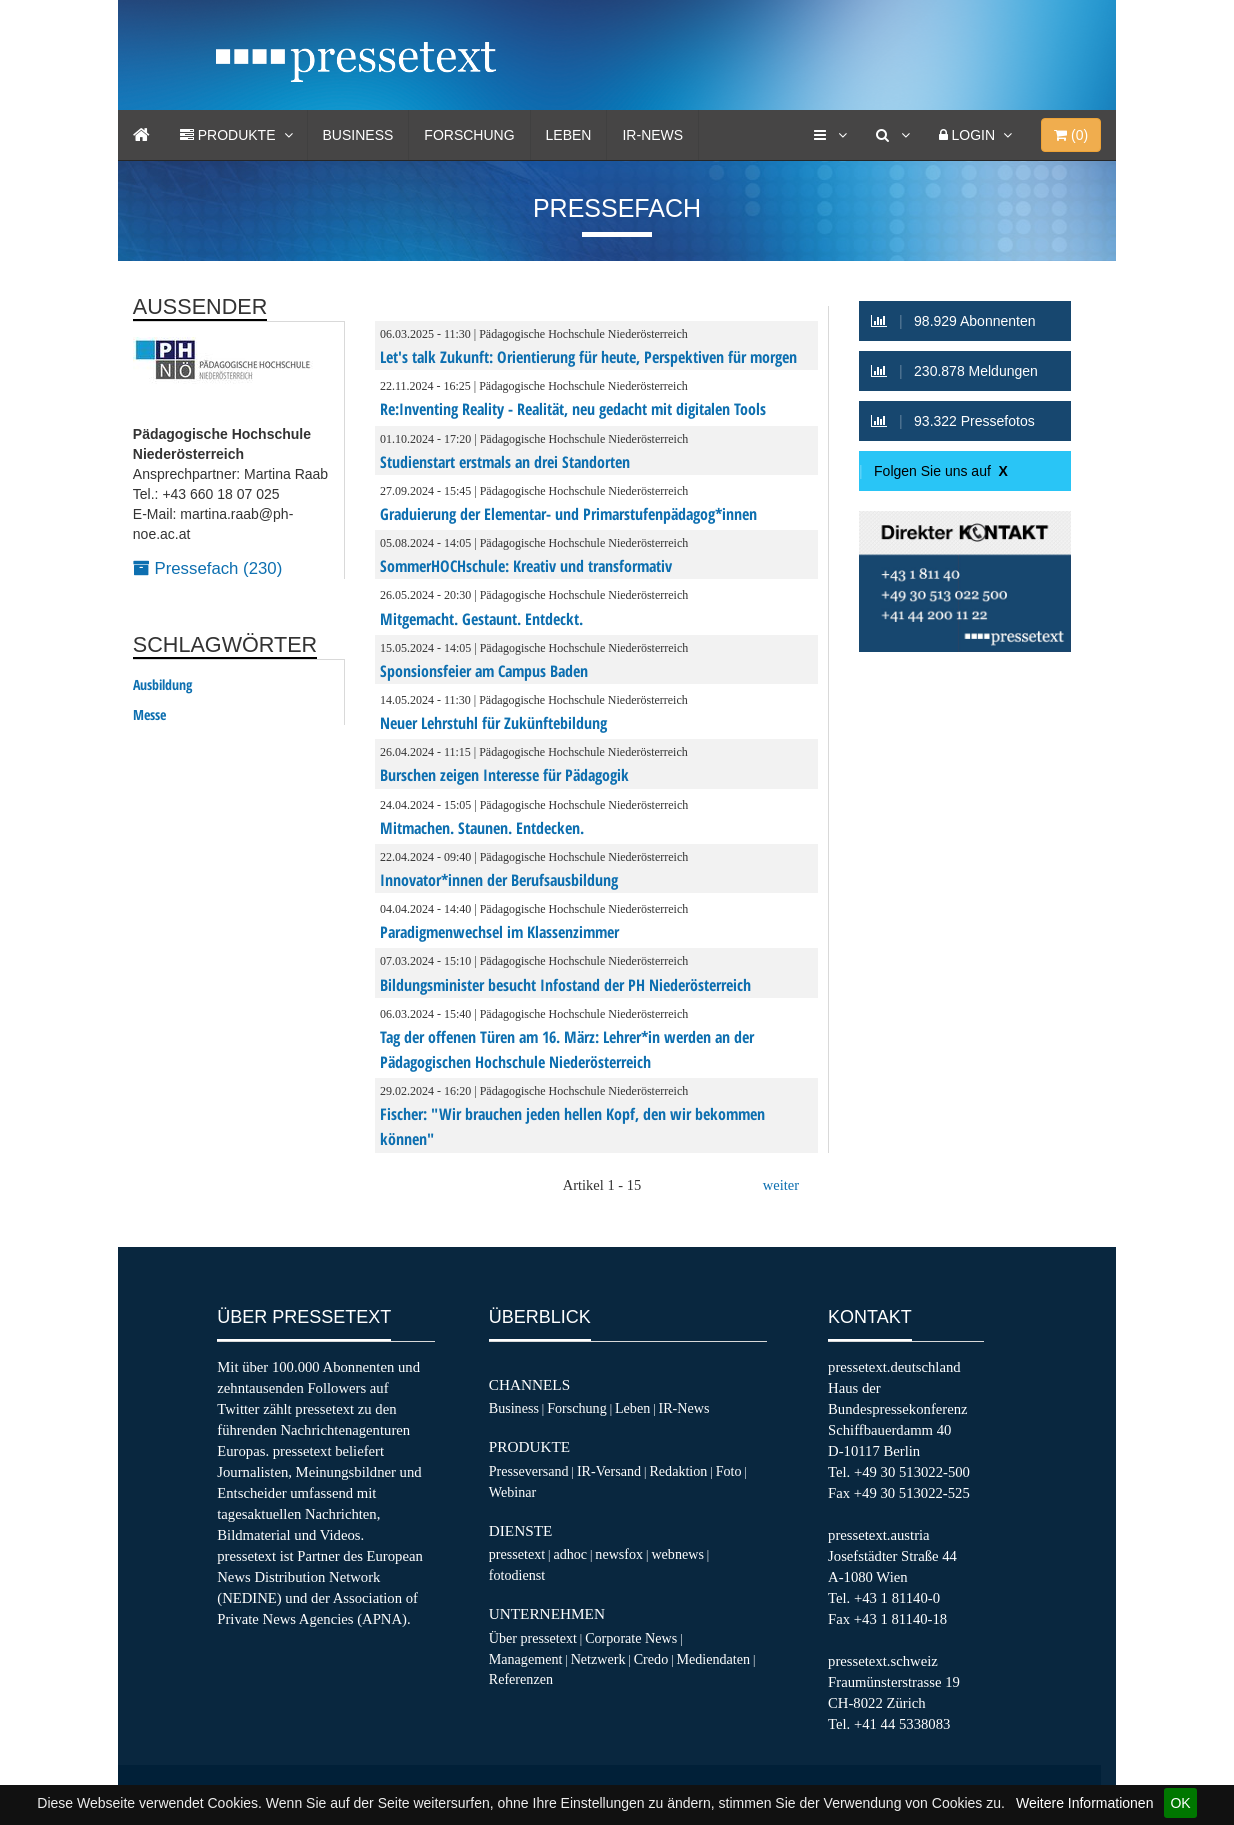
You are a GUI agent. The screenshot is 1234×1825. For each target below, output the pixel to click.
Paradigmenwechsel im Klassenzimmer (499, 932)
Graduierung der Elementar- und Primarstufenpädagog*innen (568, 514)
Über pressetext (533, 1638)
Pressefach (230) (207, 568)
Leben (569, 135)
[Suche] (892, 135)
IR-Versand (609, 1471)
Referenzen (521, 1679)
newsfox (619, 1554)
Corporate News (631, 1638)
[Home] (141, 135)
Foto (729, 1471)
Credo (651, 1659)
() (1071, 135)
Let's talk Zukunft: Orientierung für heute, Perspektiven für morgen (588, 357)
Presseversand (529, 1471)
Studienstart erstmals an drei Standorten (505, 462)
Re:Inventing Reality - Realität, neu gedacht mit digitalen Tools (573, 409)
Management (526, 1659)
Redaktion (678, 1471)
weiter (781, 1185)
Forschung (469, 135)
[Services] (830, 135)
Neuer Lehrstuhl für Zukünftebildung (493, 723)
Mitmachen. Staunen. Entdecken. (482, 828)
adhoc (570, 1554)
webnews (677, 1554)
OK (1180, 1803)
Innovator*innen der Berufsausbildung (499, 880)
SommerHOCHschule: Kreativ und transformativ (526, 566)
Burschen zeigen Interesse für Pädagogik (504, 775)
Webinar (512, 1492)
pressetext (517, 1554)
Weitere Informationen (1084, 1803)
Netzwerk (598, 1659)
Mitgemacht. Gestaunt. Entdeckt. (481, 619)
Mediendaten (713, 1659)
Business (358, 135)
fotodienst (517, 1575)
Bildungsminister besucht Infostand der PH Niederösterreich (565, 985)
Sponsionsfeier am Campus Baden (484, 671)
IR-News (652, 135)
